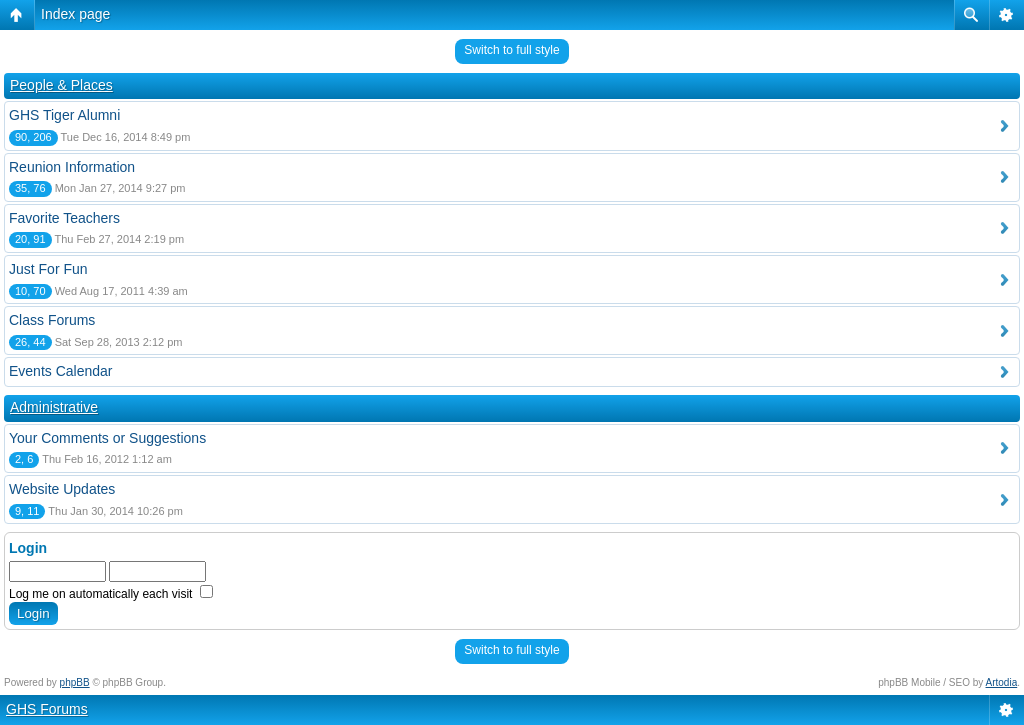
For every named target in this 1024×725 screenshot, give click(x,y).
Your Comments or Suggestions (107, 438)
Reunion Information (72, 167)
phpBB (75, 682)
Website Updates (62, 489)
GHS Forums (47, 709)
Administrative (54, 407)
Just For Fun (48, 269)
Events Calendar (61, 371)
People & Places (61, 85)
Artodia (1002, 682)
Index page (75, 14)
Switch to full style (511, 50)
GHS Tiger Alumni (64, 115)
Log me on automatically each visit (111, 594)
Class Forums (52, 320)
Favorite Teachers (64, 218)
